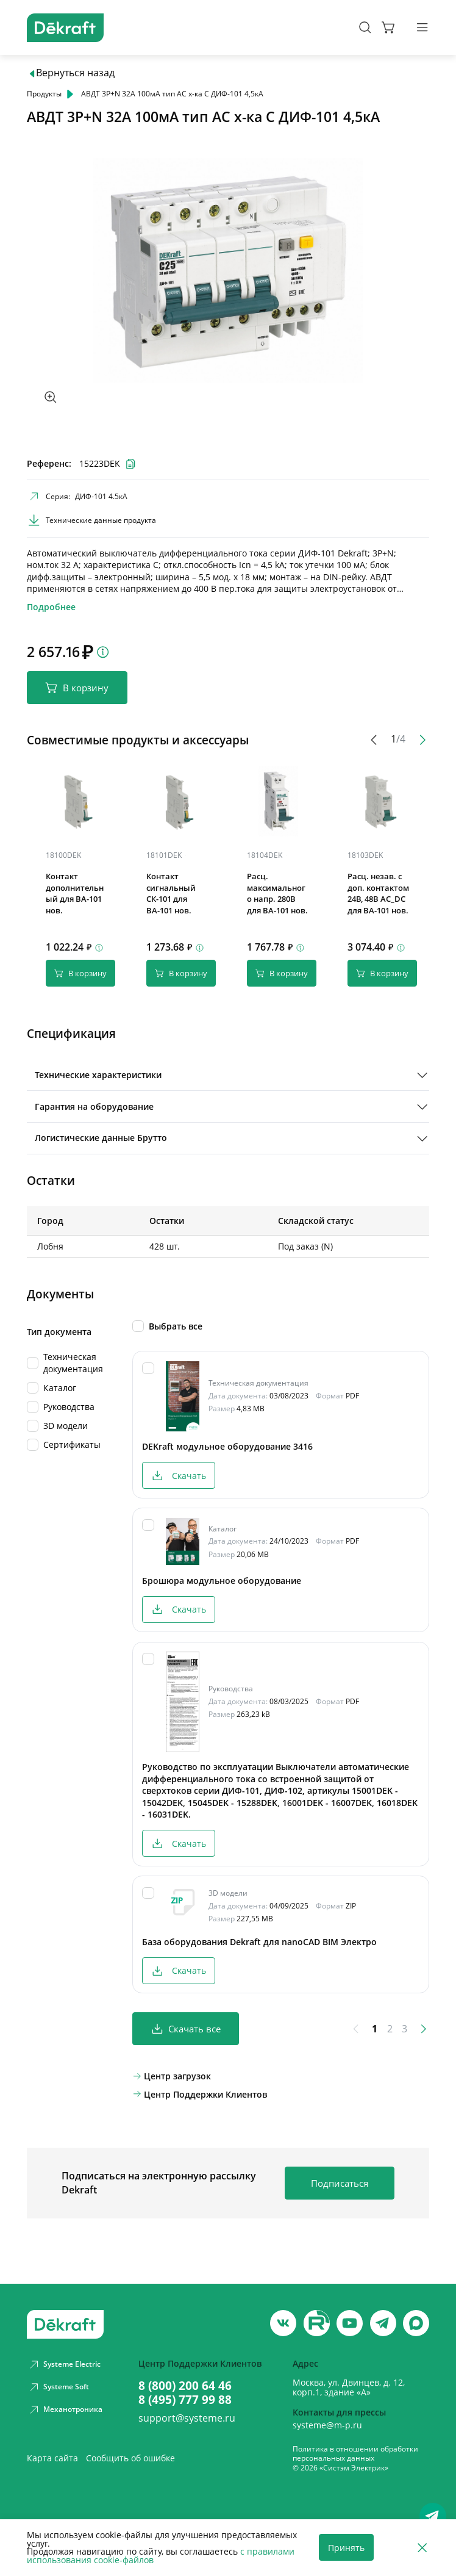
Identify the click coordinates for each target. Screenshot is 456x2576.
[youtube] (317, 2323)
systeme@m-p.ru (327, 2425)
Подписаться (339, 2191)
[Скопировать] (89, 858)
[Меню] (422, 27)
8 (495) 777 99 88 (185, 2399)
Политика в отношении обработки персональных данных (355, 2453)
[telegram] (383, 2323)
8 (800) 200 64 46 (185, 2385)
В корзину (77, 687)
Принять (346, 2547)
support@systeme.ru (186, 2418)
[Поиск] (365, 27)
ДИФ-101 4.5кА (101, 496)
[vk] (283, 2323)
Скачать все (186, 2036)
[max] (416, 2323)
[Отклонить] (422, 2547)
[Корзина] (389, 27)
